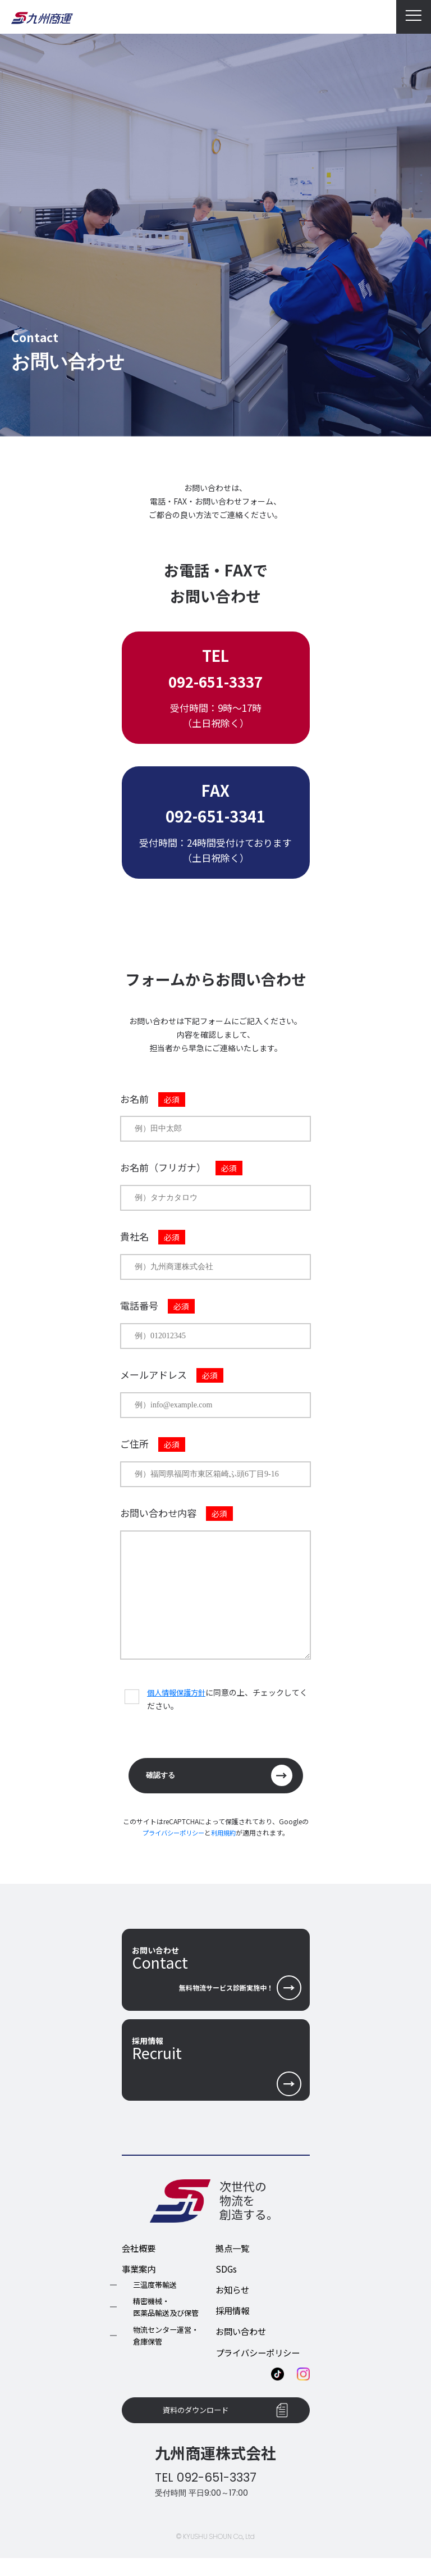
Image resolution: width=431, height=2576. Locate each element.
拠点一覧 (233, 2260)
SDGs (226, 2281)
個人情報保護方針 (178, 1692)
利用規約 (226, 1835)
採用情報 (233, 2323)
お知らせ (233, 2302)
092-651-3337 (215, 681)
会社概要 (140, 2260)
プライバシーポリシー (172, 1835)
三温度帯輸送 (156, 2298)
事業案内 (140, 2281)
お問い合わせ (242, 2344)
